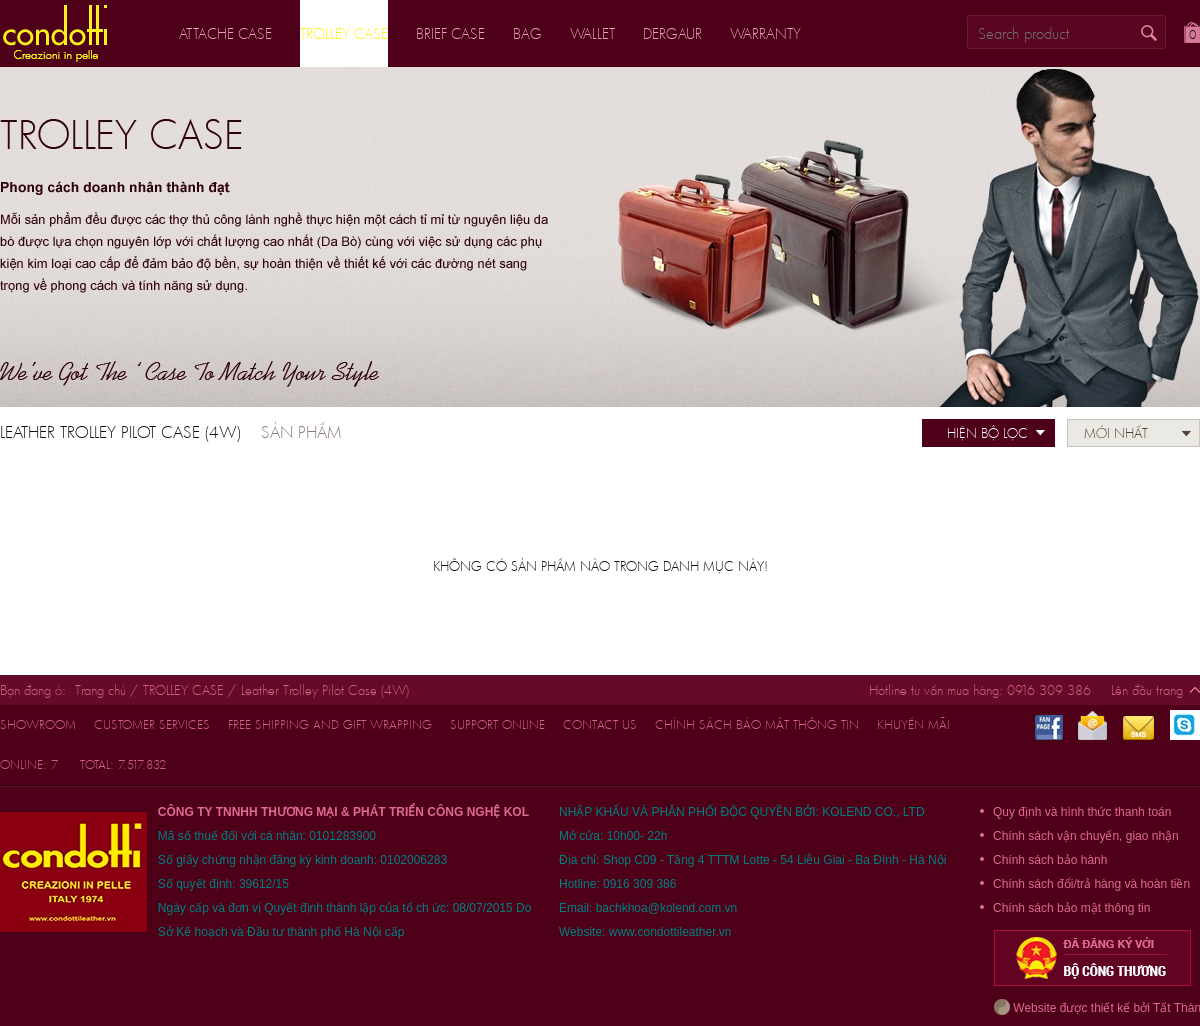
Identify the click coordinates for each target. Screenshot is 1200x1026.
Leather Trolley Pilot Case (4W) (325, 690)
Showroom (38, 724)
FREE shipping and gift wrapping (330, 724)
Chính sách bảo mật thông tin (757, 724)
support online (497, 724)
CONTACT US (600, 724)
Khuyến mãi (913, 724)
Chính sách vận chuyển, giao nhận (1086, 836)
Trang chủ (100, 690)
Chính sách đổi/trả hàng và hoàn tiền (1091, 884)
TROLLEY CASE (183, 690)
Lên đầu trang (1147, 690)
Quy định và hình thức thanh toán (1082, 812)
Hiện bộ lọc (987, 433)
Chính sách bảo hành (1050, 860)
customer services (152, 724)
